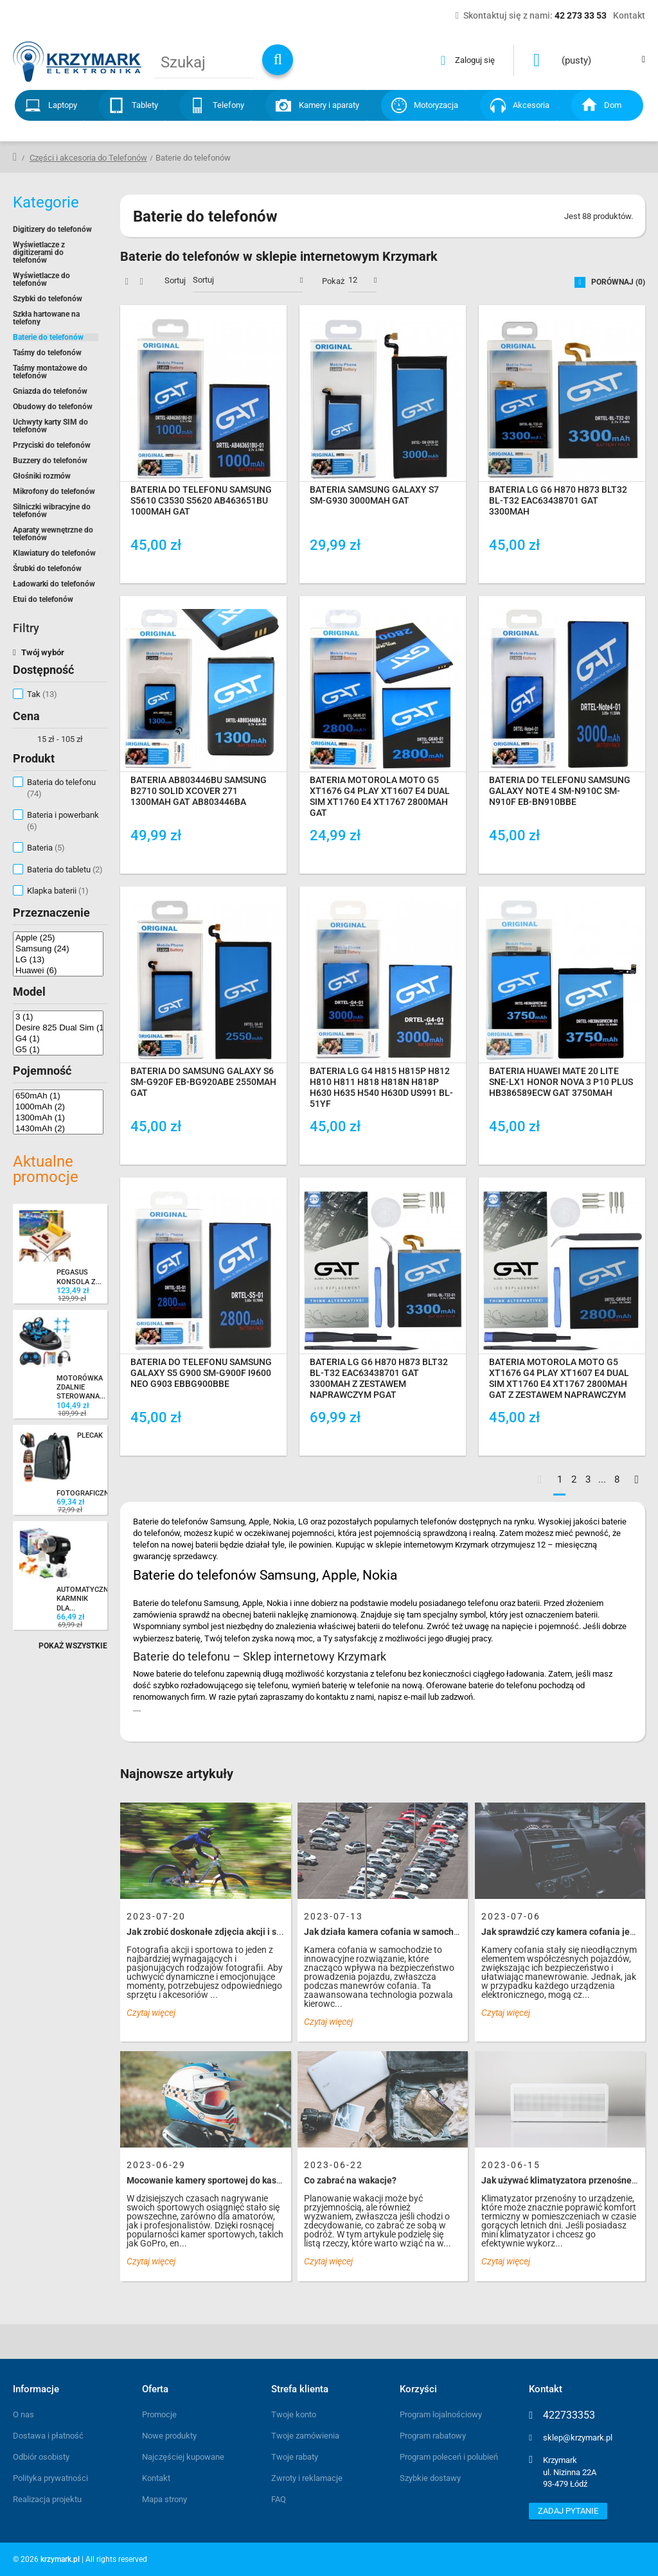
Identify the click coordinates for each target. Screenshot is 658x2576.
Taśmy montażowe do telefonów (50, 372)
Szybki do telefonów (47, 299)
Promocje (159, 2414)
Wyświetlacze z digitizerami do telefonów (39, 252)
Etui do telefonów (43, 599)
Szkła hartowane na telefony (46, 318)
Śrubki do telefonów (47, 568)
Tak (42, 694)
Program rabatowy (433, 2435)
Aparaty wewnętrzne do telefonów (53, 534)
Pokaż (333, 281)
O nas (23, 2414)
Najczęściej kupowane (183, 2457)
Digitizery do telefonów (52, 229)
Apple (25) (58, 937)
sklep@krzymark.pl (577, 2437)
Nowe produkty (169, 2435)
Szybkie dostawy (430, 2478)
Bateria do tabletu (65, 869)
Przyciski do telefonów (52, 445)
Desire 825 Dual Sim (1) (58, 1027)
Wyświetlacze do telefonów (41, 279)
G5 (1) (58, 1049)
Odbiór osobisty (41, 2457)
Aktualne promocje (45, 1169)
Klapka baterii (58, 890)
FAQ (278, 2499)
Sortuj (175, 280)
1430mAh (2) (58, 1128)
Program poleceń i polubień (449, 2457)
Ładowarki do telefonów (54, 584)
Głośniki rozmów (42, 476)
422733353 (569, 2415)
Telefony (228, 105)
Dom (612, 105)
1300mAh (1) (58, 1117)
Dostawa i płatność (48, 2435)
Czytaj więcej (151, 2012)
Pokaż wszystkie (73, 1645)
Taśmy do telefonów (47, 353)
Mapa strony (164, 2499)
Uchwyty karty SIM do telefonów (50, 426)
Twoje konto (293, 2414)
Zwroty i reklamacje (306, 2478)
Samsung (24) (58, 948)
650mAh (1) (58, 1095)
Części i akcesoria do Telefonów (88, 158)
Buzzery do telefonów (50, 460)
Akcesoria (531, 105)
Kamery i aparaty (329, 105)
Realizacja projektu (47, 2499)
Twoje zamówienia (305, 2435)
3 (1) (58, 1016)
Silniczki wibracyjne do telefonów (52, 510)
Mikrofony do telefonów (54, 491)
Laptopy (62, 105)
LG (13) (58, 959)
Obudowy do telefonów (53, 406)
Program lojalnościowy (441, 2414)
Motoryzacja (436, 105)
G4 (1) (58, 1038)
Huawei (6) (58, 970)
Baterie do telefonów (48, 337)
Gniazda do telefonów (50, 391)
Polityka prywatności (50, 2478)
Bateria (46, 847)
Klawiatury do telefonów (54, 553)
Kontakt (156, 2478)
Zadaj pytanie (568, 2511)
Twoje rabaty (294, 2457)
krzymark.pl (60, 2559)
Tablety (145, 105)
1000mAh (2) (58, 1106)
